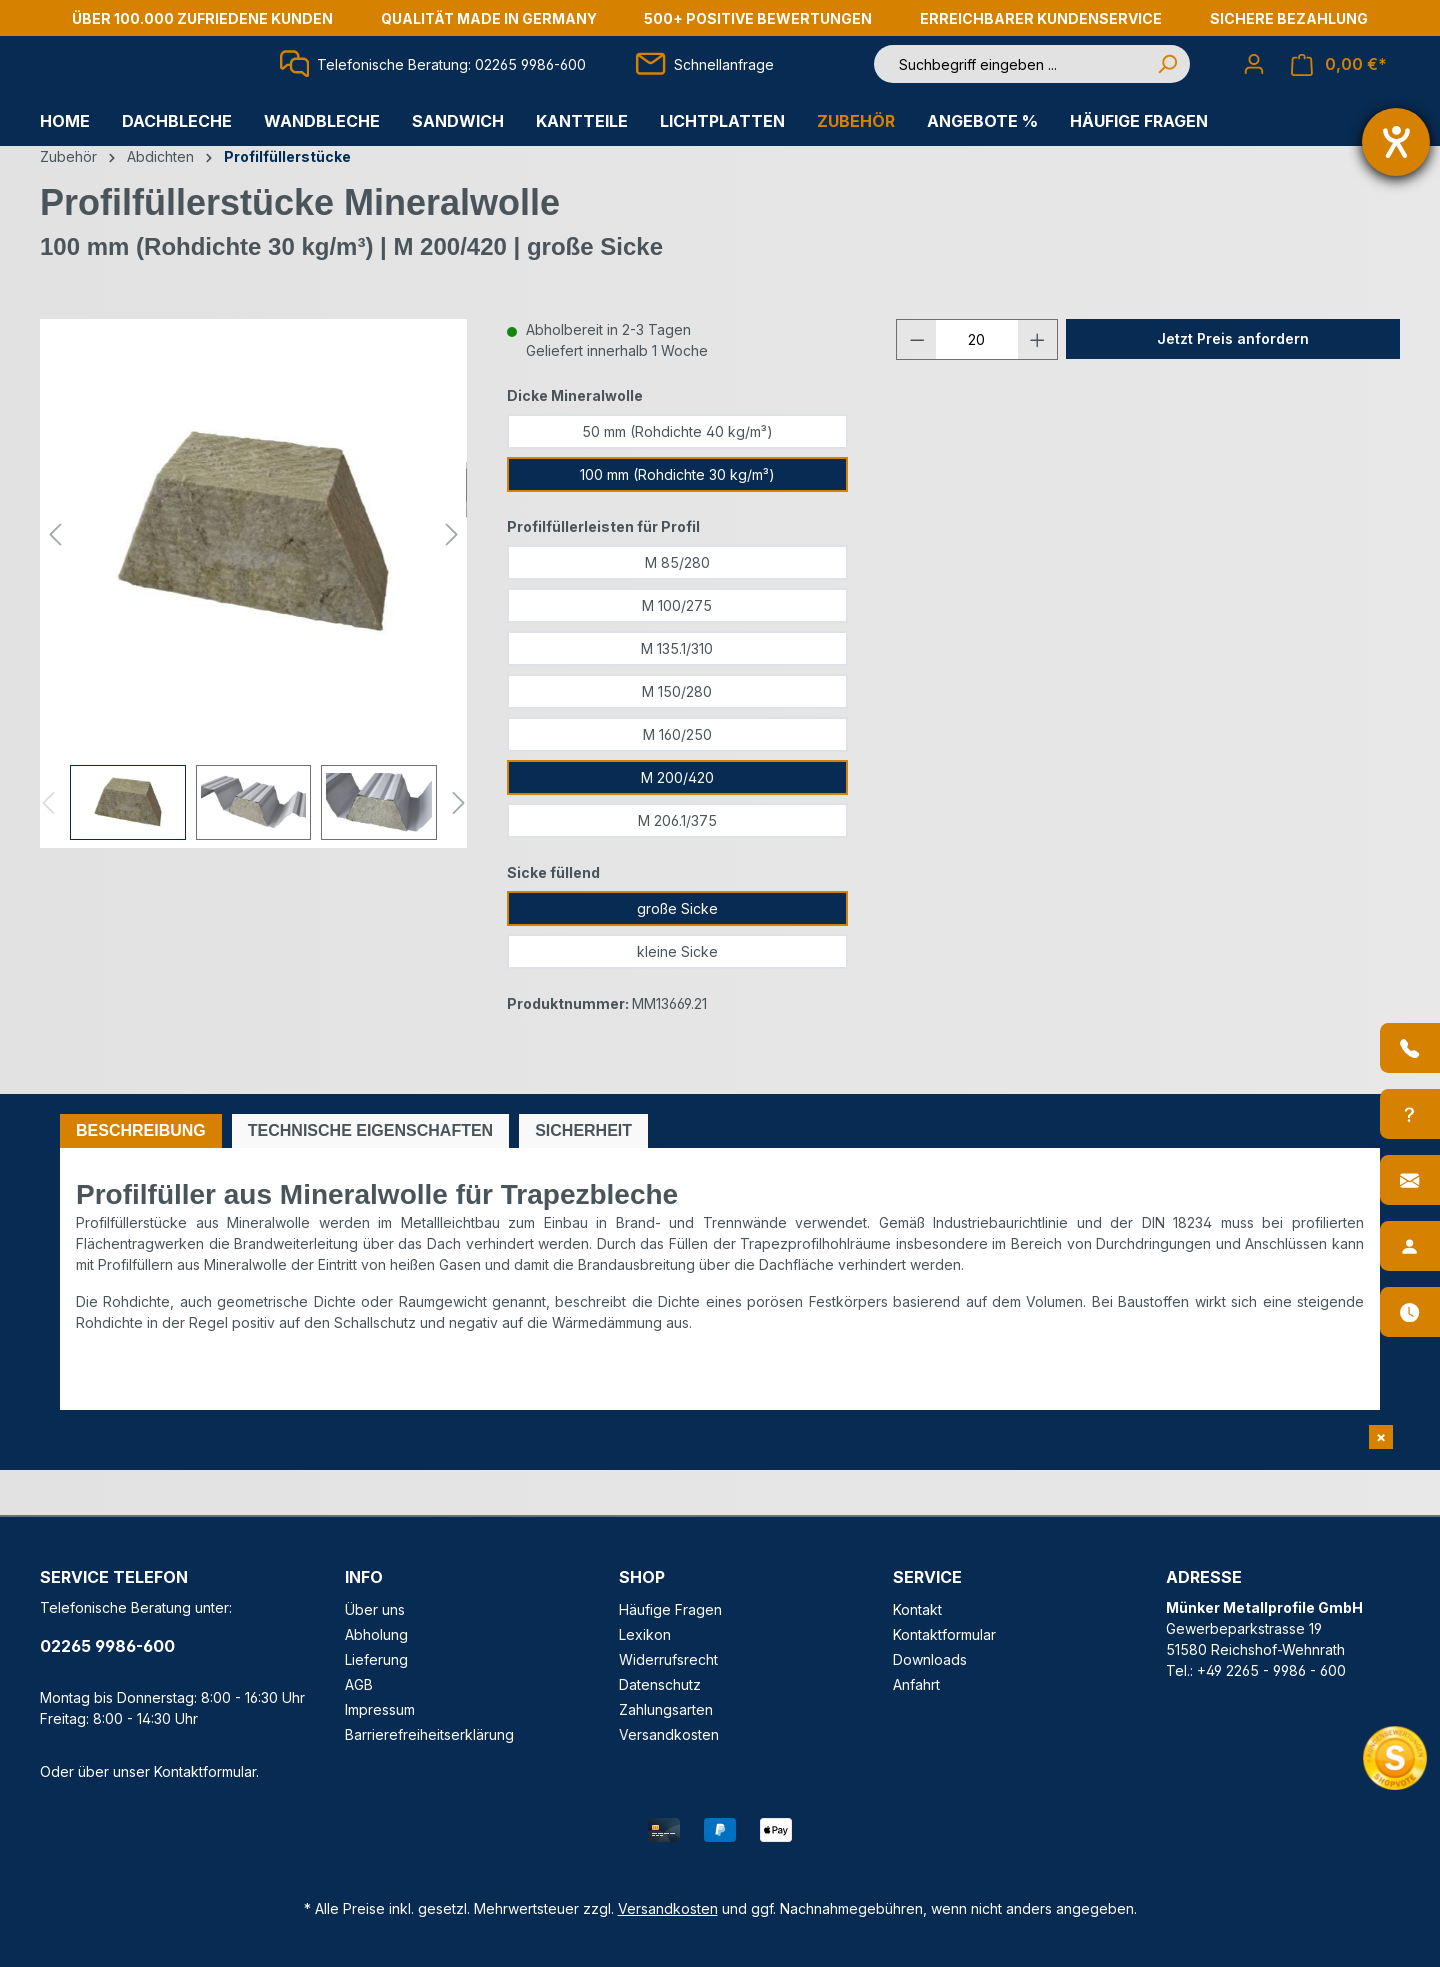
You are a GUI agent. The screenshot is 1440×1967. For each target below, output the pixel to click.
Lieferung (376, 1659)
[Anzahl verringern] (917, 384)
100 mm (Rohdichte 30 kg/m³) (677, 519)
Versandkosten (669, 1734)
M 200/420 (677, 822)
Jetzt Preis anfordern (1233, 383)
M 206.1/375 (677, 865)
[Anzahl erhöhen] (1038, 384)
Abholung (376, 1634)
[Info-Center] (1410, 1114)
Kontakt (917, 1609)
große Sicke (677, 953)
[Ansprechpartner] (1410, 1246)
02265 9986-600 (107, 1646)
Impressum (380, 1709)
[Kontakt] (1410, 1180)
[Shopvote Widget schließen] (1381, 1437)
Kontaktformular (205, 1771)
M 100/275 (677, 650)
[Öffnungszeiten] (1410, 1312)
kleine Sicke (677, 996)
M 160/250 (677, 779)
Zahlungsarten (666, 1709)
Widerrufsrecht (668, 1659)
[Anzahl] (977, 384)
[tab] (141, 1176)
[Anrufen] (1410, 1048)
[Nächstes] (452, 578)
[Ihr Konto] (1254, 86)
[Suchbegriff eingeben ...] (1014, 87)
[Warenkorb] (1339, 86)
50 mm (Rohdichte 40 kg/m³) (677, 476)
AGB (359, 1684)
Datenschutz (660, 1684)
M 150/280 (677, 736)
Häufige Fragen (670, 1609)
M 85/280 (677, 607)
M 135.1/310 (677, 693)
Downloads (930, 1659)
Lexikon (645, 1634)
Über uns (375, 1609)
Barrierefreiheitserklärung (429, 1734)
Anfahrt (916, 1684)
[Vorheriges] (55, 578)
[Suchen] (1167, 87)
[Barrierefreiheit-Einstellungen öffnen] (1396, 142)
